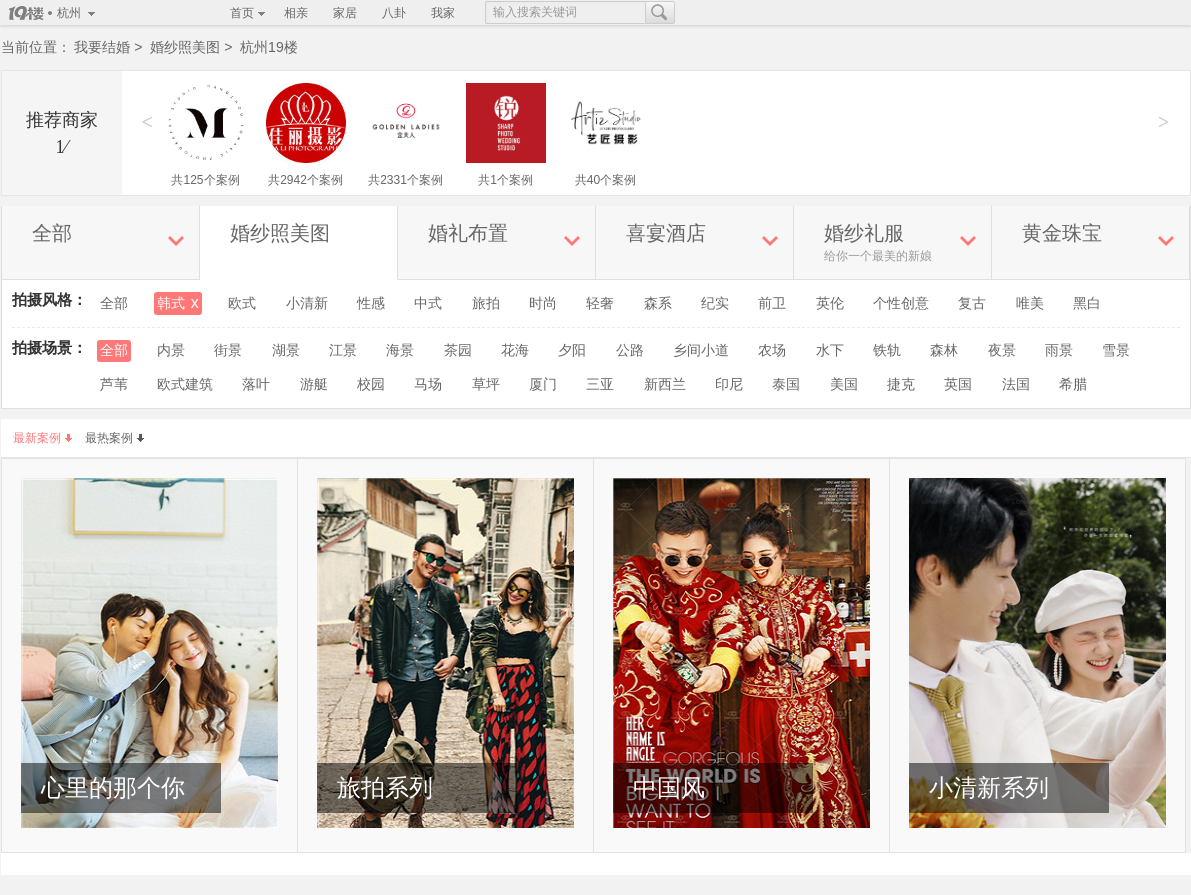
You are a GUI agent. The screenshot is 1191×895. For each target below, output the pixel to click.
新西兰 (665, 384)
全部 (114, 303)
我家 (443, 13)
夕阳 (572, 350)
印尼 (729, 384)
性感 (371, 303)
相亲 (296, 13)
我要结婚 (102, 47)
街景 (228, 350)
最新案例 (42, 438)
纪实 (715, 303)
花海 (515, 350)
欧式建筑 (185, 384)
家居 (345, 13)
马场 (428, 384)
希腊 (1073, 384)
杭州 (69, 13)
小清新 (307, 303)
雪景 (1116, 350)
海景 (400, 350)
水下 (830, 350)
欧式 (242, 303)
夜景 (1002, 350)
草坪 (486, 384)
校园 (371, 384)
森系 (658, 303)
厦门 (543, 384)
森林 (944, 350)
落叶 (256, 384)
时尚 (543, 303)
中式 (428, 303)
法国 (1016, 384)
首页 (242, 13)
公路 (630, 350)
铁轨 (887, 350)
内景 (171, 350)
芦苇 (114, 384)
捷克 (901, 384)
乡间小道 (701, 350)
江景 (343, 350)
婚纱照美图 (185, 47)
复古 (972, 303)
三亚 (600, 384)
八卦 (394, 13)
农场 (772, 350)
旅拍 (486, 303)
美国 (844, 384)
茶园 (458, 350)
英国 (958, 384)
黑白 (1087, 303)
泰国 (786, 384)
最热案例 (114, 438)
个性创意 (901, 303)
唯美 (1030, 303)
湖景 (286, 350)
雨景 (1059, 350)
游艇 (314, 384)
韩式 (178, 303)
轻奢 (600, 303)
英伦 (830, 303)
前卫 (772, 303)
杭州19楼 (269, 47)
